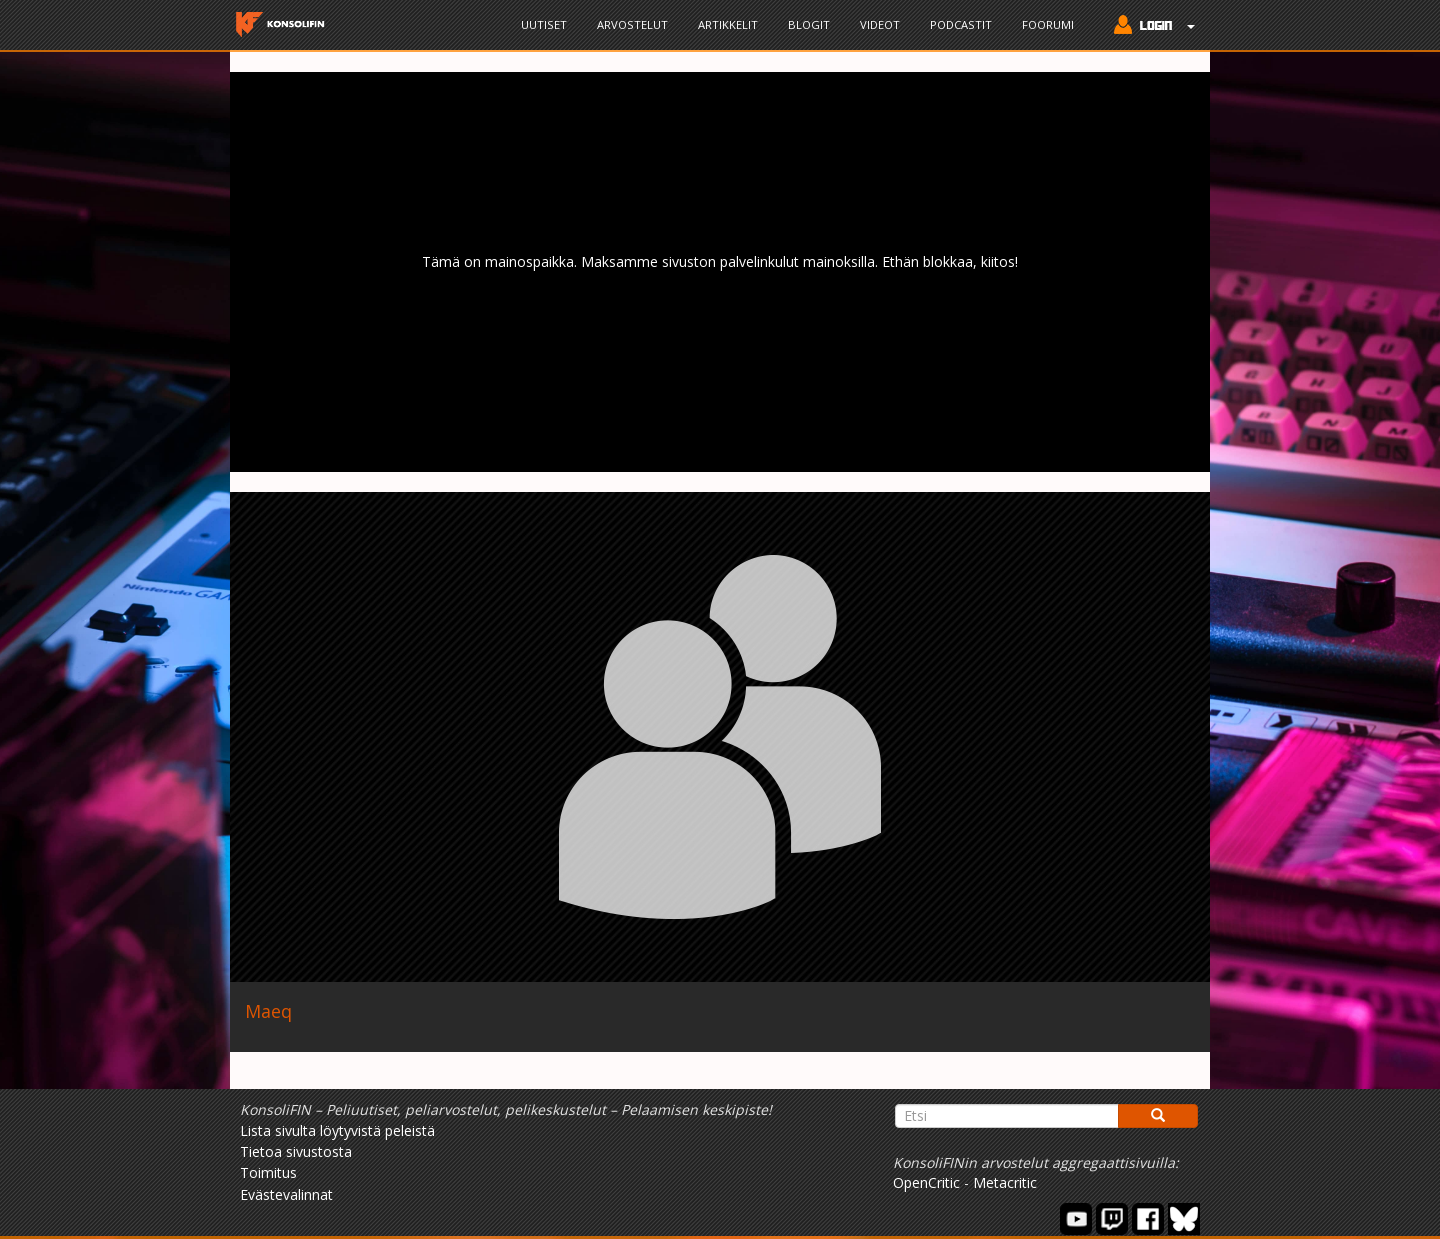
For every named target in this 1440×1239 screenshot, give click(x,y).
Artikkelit (728, 24)
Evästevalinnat (286, 1194)
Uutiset (544, 24)
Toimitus (268, 1172)
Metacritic (1005, 1182)
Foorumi (1048, 24)
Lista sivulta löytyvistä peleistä (337, 1130)
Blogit (809, 24)
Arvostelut (632, 24)
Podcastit (961, 24)
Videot (880, 24)
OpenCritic (926, 1182)
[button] (1149, 27)
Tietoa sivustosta (296, 1151)
